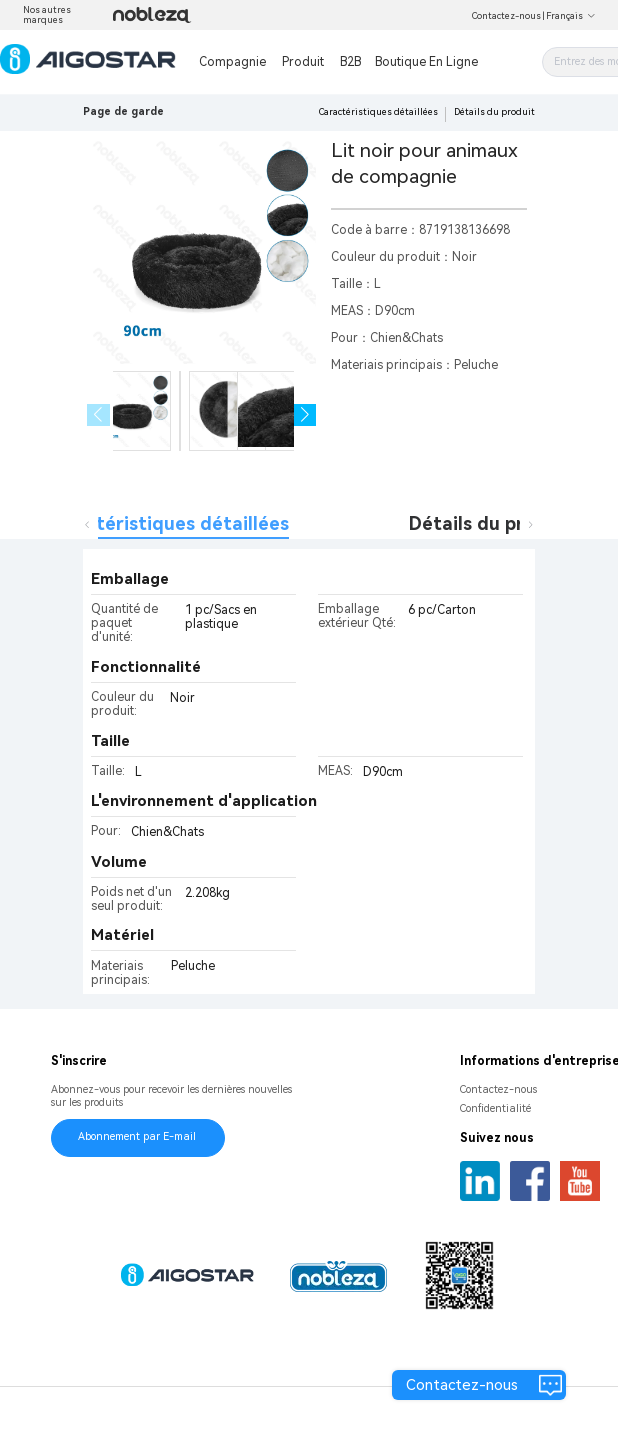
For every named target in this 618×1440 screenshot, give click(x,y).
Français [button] (571, 16)
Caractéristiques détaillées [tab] (167, 523)
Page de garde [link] (123, 111)
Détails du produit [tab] (490, 523)
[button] (305, 415)
